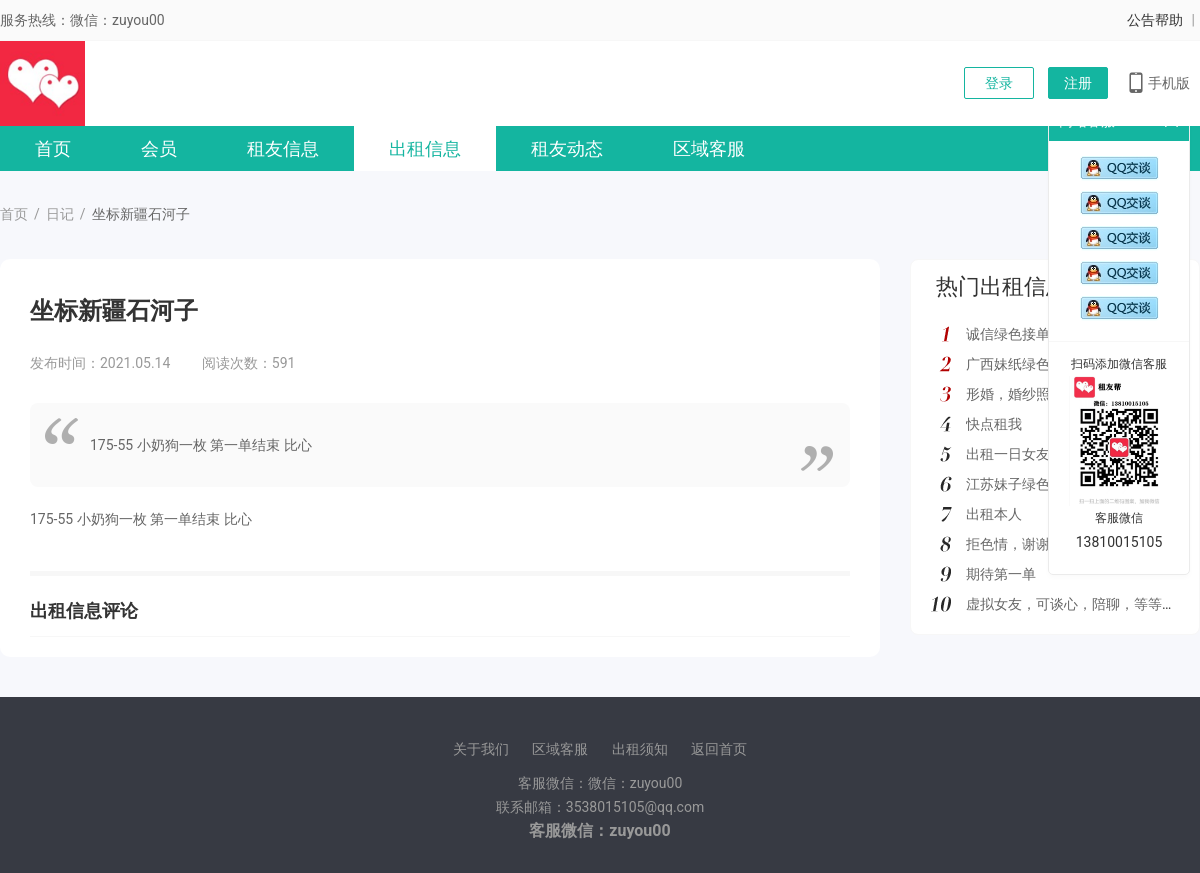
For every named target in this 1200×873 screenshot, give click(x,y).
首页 (53, 148)
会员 (159, 148)
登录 (999, 83)
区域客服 (709, 148)
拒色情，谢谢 (1008, 544)
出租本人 (994, 514)
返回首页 (719, 749)
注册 (1078, 83)
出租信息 (425, 148)
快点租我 (994, 424)
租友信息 (283, 148)
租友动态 (567, 148)
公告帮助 (1155, 20)
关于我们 (481, 749)
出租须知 (640, 749)
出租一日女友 (1008, 454)
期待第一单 (1001, 574)
